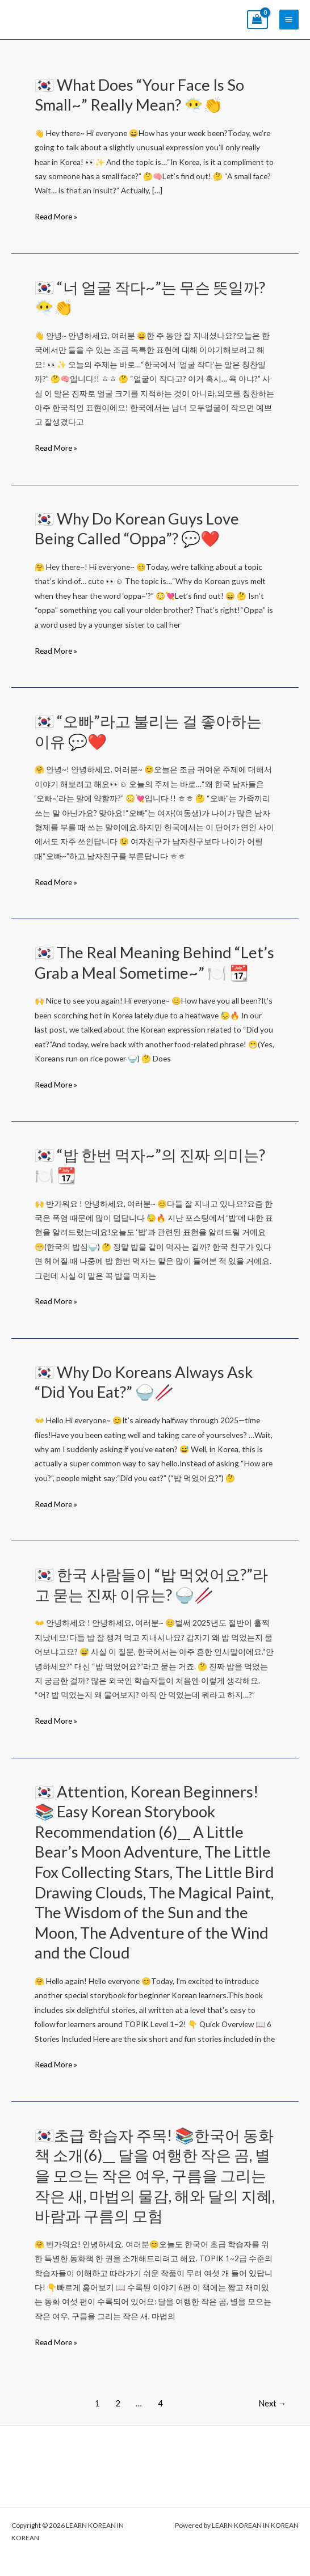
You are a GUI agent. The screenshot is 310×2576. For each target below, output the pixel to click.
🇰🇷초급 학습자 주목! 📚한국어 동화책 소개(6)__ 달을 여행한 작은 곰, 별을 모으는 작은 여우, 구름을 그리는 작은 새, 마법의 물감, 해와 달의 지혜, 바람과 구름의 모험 (155, 2175)
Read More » (56, 216)
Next (272, 2403)
